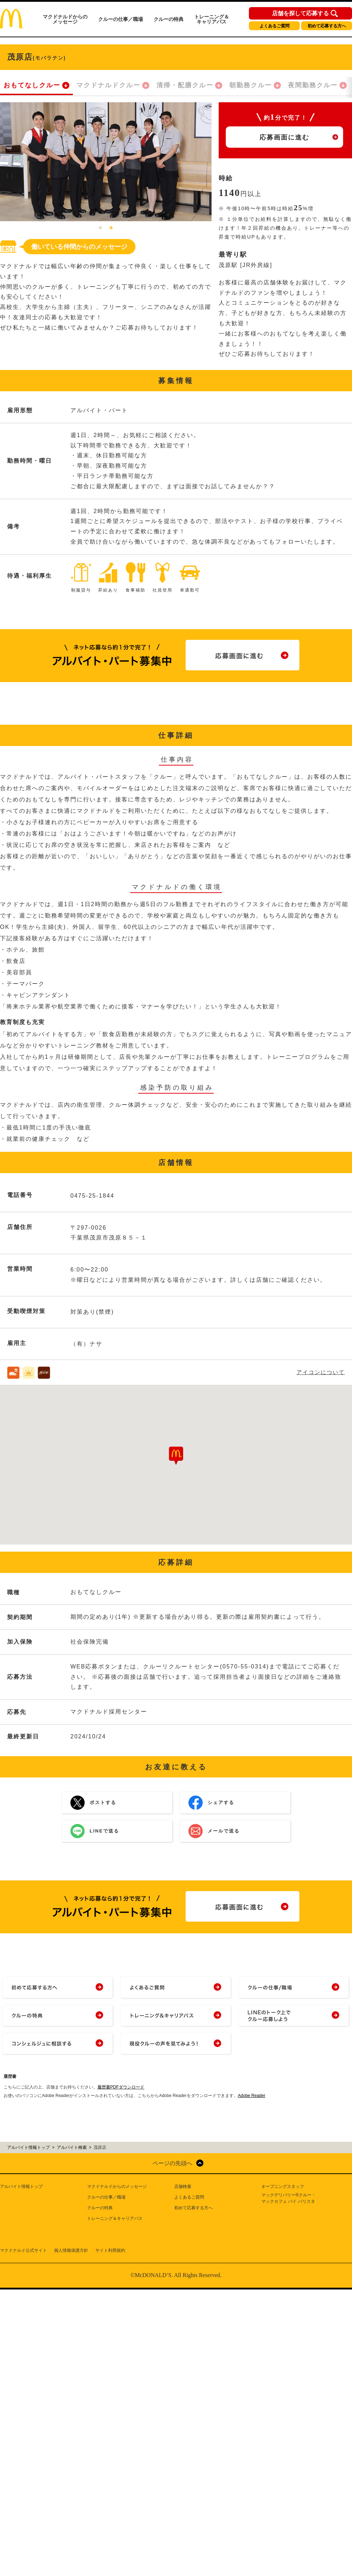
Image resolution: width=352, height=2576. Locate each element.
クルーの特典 (168, 19)
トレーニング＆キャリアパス (211, 19)
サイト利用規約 (110, 2250)
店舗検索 (182, 2186)
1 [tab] (100, 228)
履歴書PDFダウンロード (120, 2087)
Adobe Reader (251, 2095)
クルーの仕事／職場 (120, 19)
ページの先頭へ (172, 2163)
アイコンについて (321, 1372)
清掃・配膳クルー (184, 85)
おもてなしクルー (32, 85)
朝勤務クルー (250, 85)
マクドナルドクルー (108, 85)
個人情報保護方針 (71, 2250)
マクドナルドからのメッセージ (65, 19)
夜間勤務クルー (313, 85)
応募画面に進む (284, 137)
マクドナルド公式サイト (23, 2250)
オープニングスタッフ (282, 2186)
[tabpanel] (106, 161)
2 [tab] (111, 228)
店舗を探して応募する (300, 13)
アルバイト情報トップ (21, 2186)
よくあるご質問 (274, 26)
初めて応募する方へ (327, 26)
